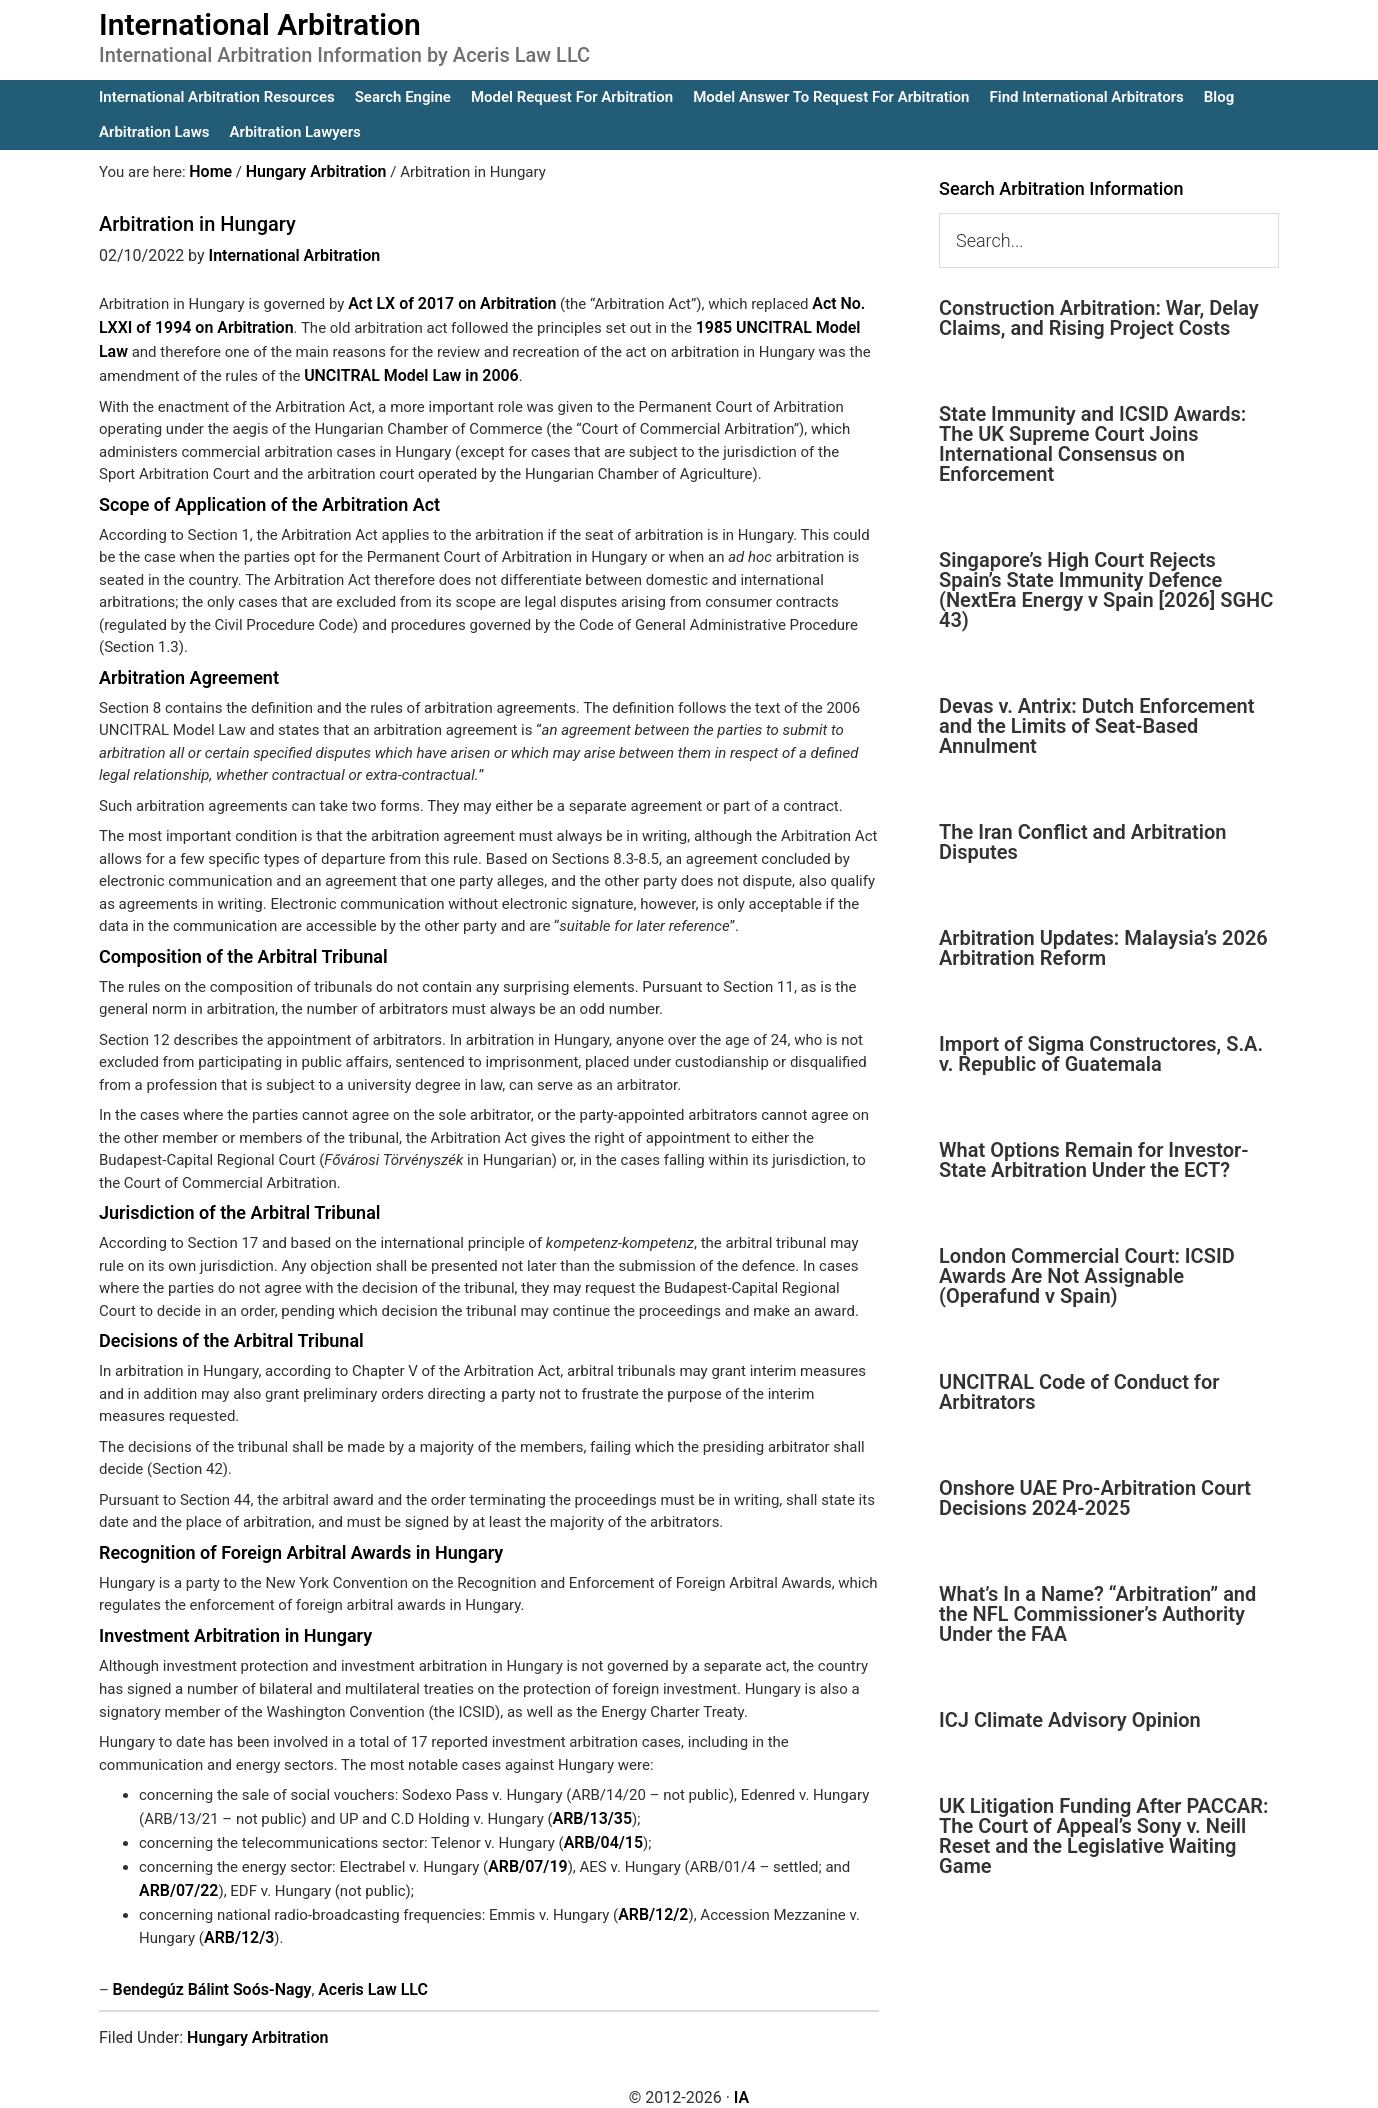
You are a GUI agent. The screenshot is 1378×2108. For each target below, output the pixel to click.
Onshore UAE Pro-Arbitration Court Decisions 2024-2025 (1095, 1498)
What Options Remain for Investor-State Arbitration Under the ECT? (1094, 1160)
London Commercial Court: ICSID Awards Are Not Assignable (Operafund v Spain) (1087, 1276)
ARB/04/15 (601, 1832)
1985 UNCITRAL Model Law (777, 324)
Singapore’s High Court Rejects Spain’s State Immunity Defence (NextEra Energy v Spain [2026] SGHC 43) (1106, 590)
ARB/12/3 (237, 1922)
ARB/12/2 (651, 1900)
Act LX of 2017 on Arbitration (446, 302)
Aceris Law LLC (358, 1973)
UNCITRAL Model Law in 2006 (405, 369)
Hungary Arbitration (257, 2019)
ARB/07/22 (176, 1877)
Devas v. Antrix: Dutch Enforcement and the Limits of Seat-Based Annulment (1096, 726)
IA (741, 2079)
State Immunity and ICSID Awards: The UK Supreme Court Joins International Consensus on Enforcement (1092, 444)
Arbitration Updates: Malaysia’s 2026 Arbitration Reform (1103, 948)
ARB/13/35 (590, 1810)
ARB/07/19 (525, 1855)
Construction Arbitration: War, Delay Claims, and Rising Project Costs (1099, 318)
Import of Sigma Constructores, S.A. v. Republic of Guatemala (1101, 1054)
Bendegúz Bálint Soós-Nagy (206, 1973)
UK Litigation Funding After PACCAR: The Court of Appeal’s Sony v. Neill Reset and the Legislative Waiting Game (1104, 1836)
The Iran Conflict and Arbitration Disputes (1082, 842)
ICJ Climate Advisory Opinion (1070, 1720)
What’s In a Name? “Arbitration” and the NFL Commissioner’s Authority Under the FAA (1097, 1614)
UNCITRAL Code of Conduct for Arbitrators (1079, 1392)
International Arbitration (260, 24)
